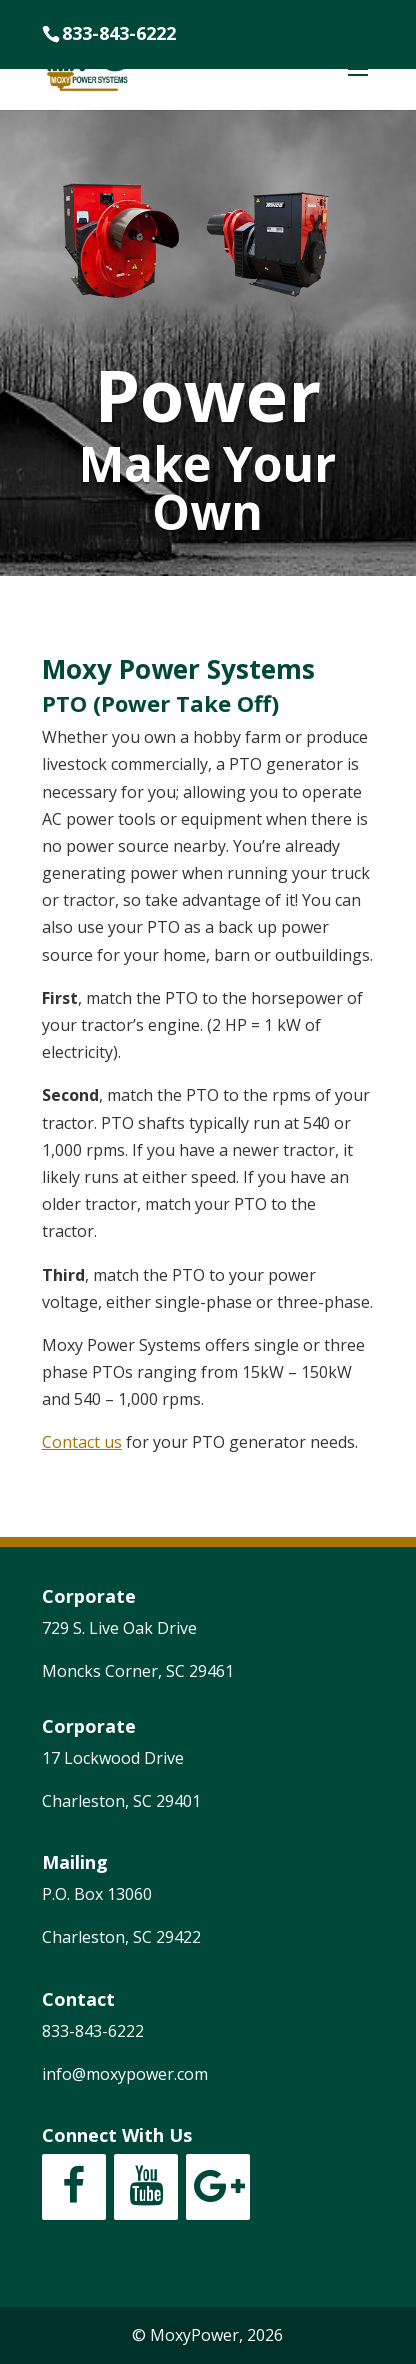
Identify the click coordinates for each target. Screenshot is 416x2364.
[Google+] (218, 2187)
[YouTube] (146, 2187)
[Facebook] (74, 2187)
